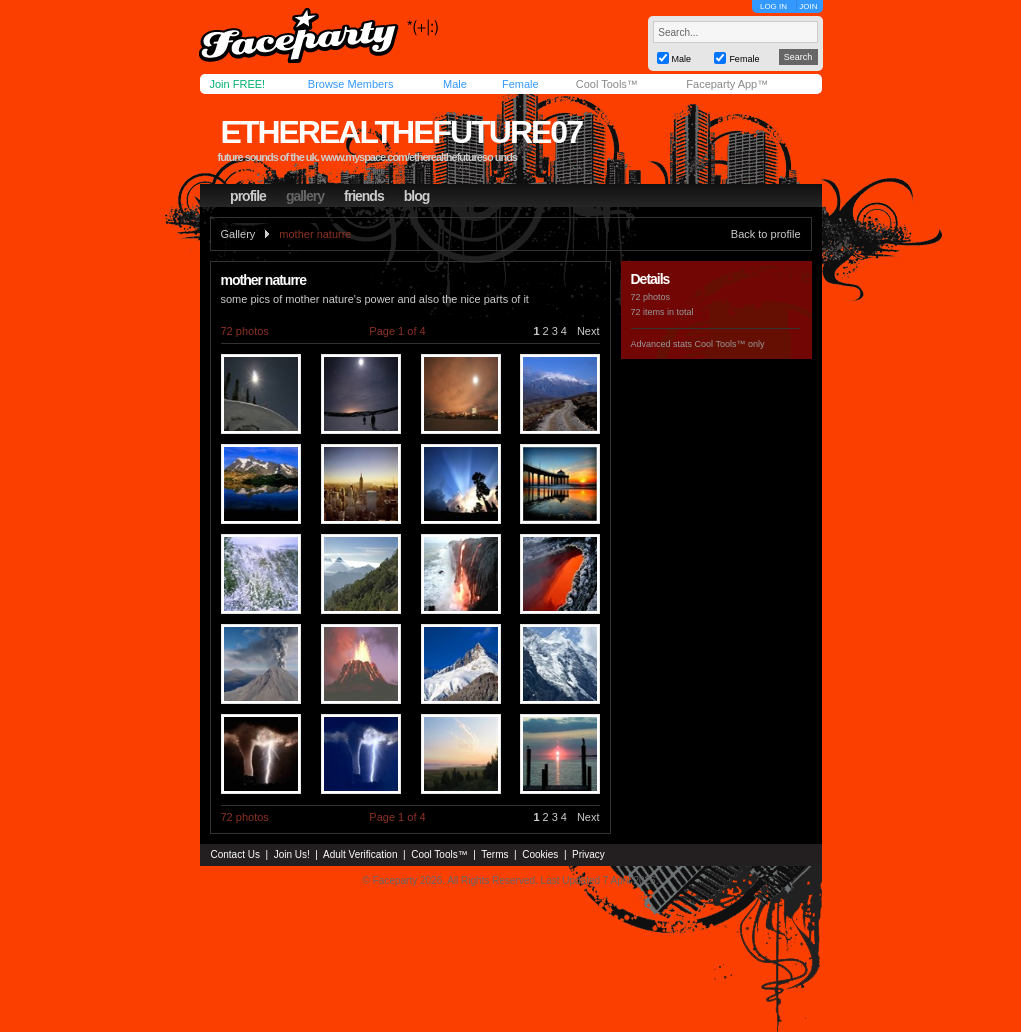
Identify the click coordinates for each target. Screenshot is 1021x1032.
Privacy (588, 854)
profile (248, 196)
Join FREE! (238, 84)
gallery (305, 196)
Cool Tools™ (607, 84)
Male (455, 84)
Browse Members (351, 84)
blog (417, 196)
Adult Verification (360, 854)
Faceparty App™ (727, 84)
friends (364, 196)
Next (588, 331)
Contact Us (235, 854)
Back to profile (766, 234)
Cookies (540, 854)
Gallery (238, 234)
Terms (494, 854)
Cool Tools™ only (730, 344)
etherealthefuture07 (400, 132)
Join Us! (292, 854)
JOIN (808, 6)
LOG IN (773, 6)
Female (520, 84)
